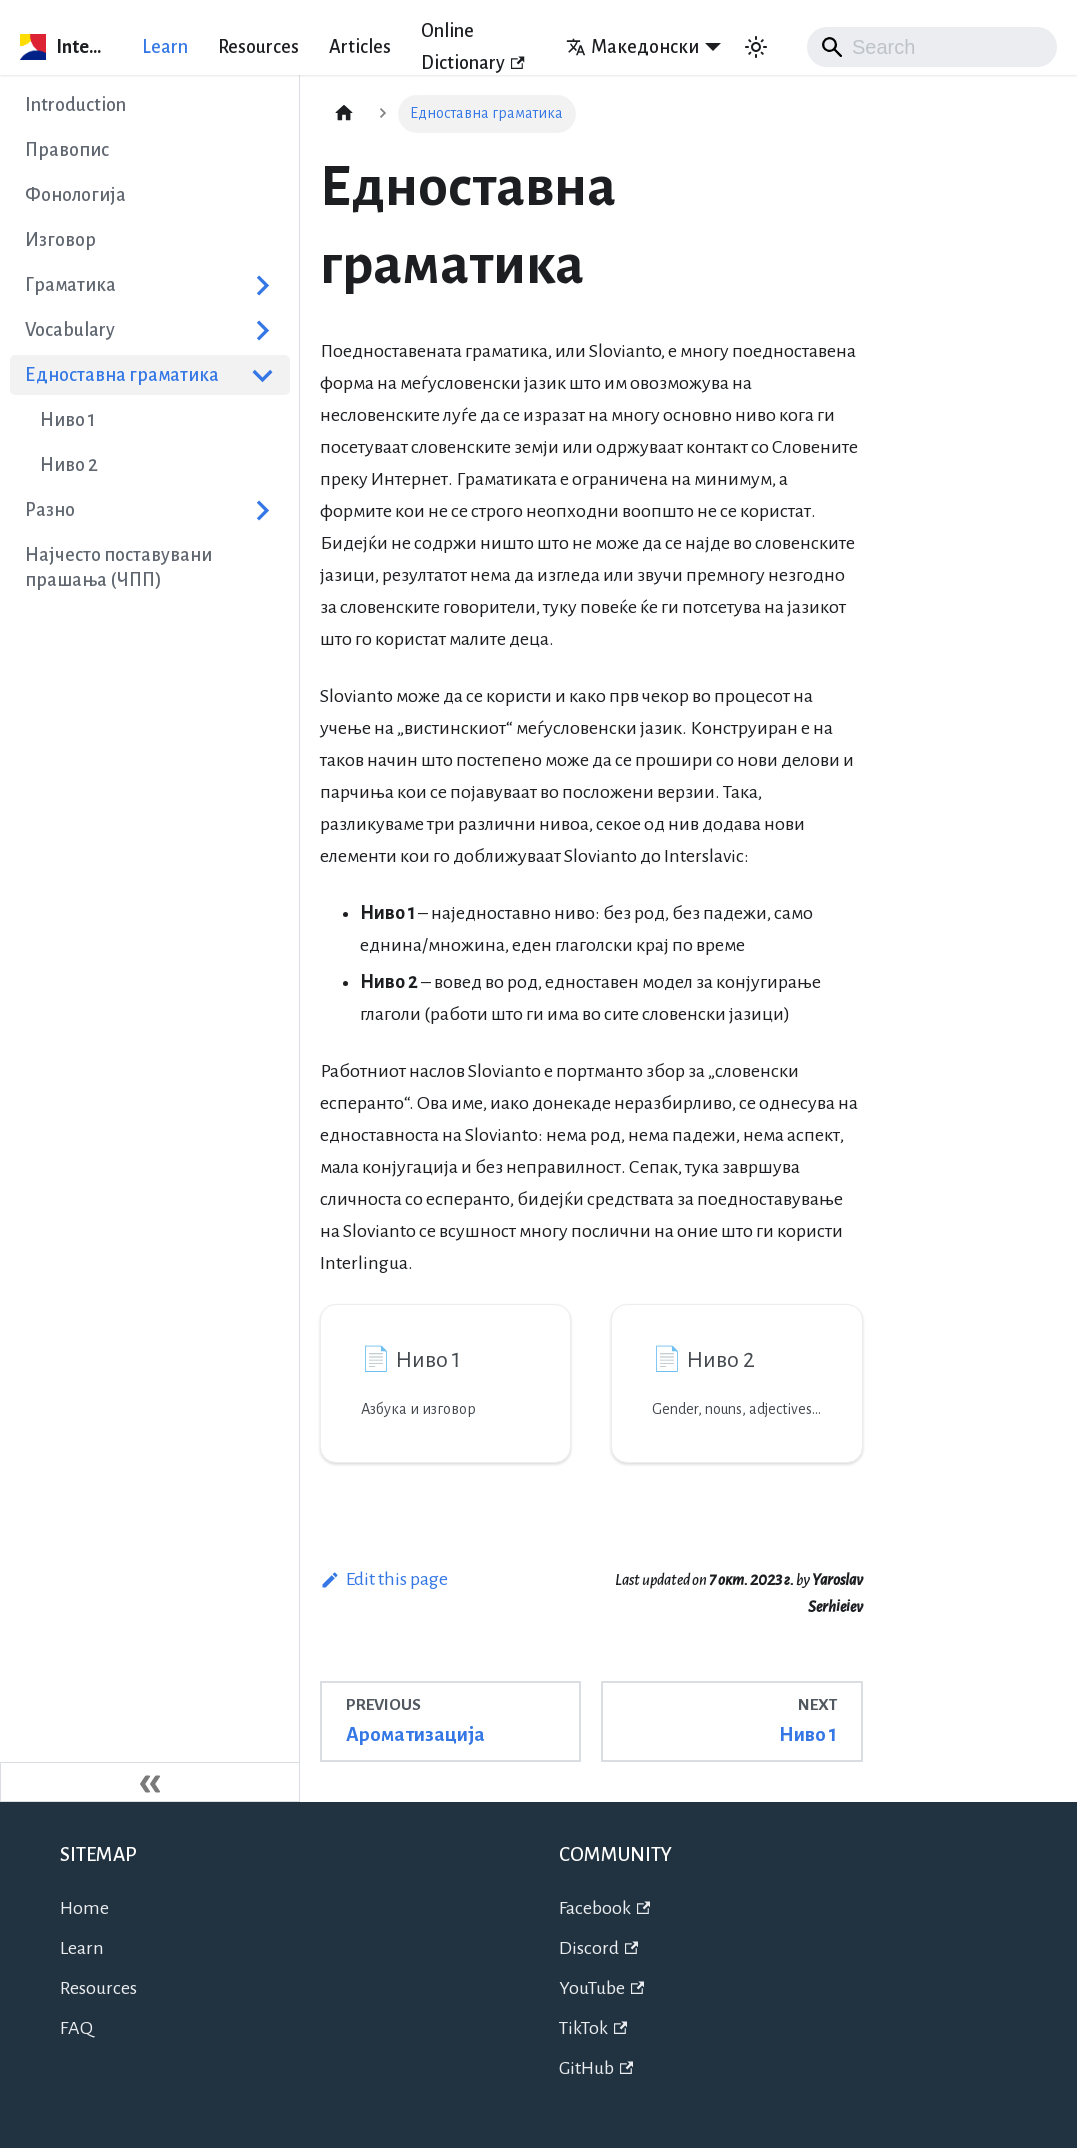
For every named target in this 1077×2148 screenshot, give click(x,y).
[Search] (932, 47)
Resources (258, 47)
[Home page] (344, 114)
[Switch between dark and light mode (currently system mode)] (756, 47)
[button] (150, 330)
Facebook (605, 1908)
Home (84, 1908)
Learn (165, 47)
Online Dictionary (473, 47)
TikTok (593, 2028)
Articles (360, 47)
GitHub (596, 2068)
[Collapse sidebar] (150, 1782)
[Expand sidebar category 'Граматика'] (262, 285)
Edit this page (384, 1579)
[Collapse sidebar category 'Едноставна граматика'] (262, 375)
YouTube (602, 1988)
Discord (599, 1948)
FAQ (76, 2028)
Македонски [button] (632, 47)
